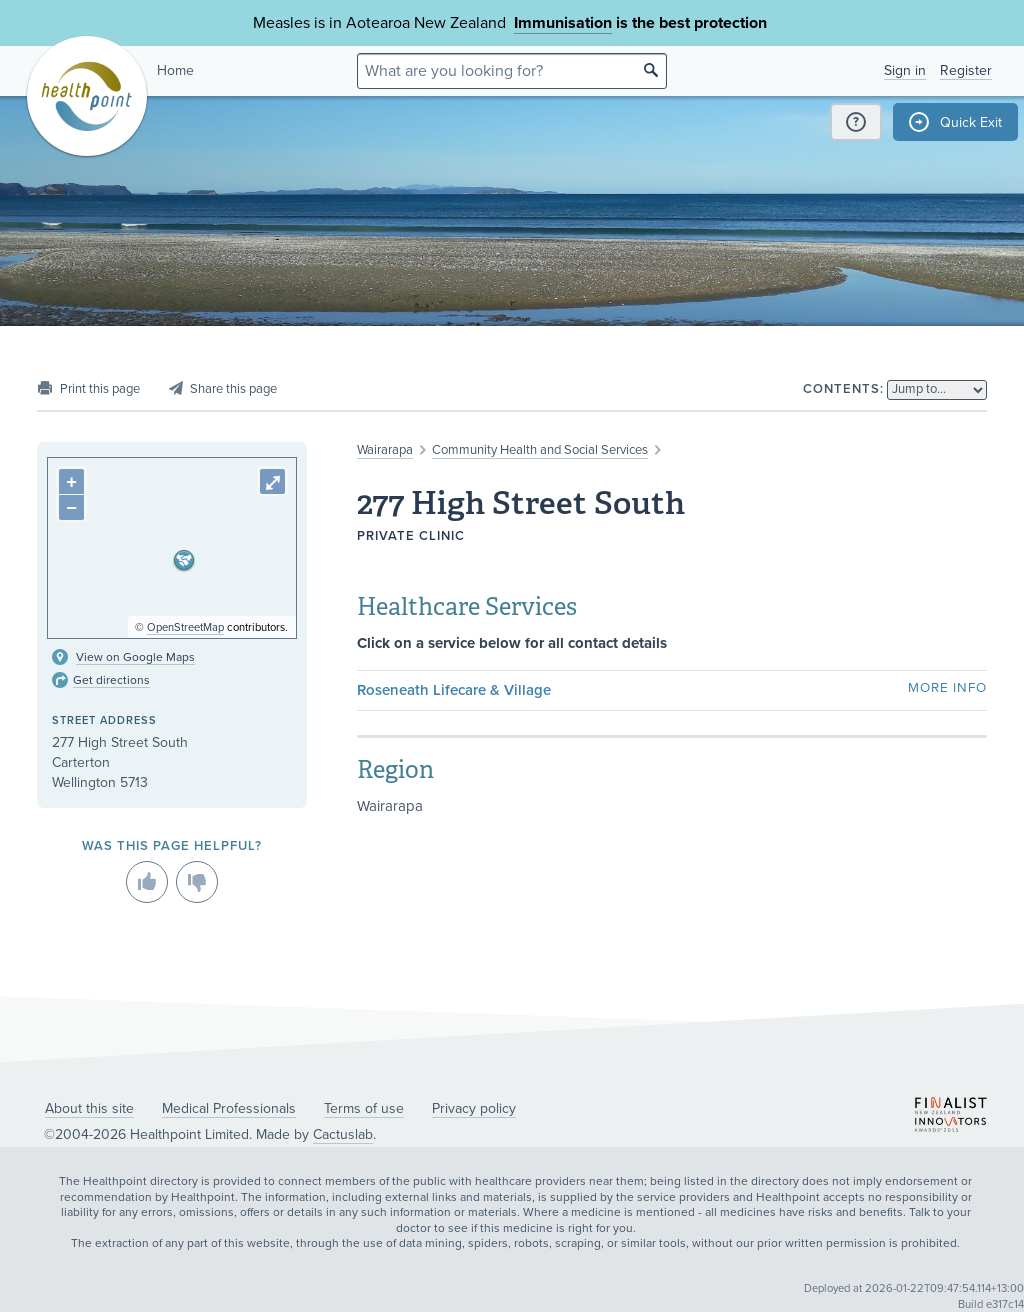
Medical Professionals (229, 1108)
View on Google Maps (135, 657)
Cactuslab (343, 1134)
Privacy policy (474, 1108)
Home (175, 70)
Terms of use (364, 1108)
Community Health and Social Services (540, 450)
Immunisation (563, 23)
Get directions (111, 680)
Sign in (905, 70)
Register (966, 70)
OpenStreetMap (185, 627)
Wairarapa (385, 450)
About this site (89, 1108)
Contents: (843, 389)
